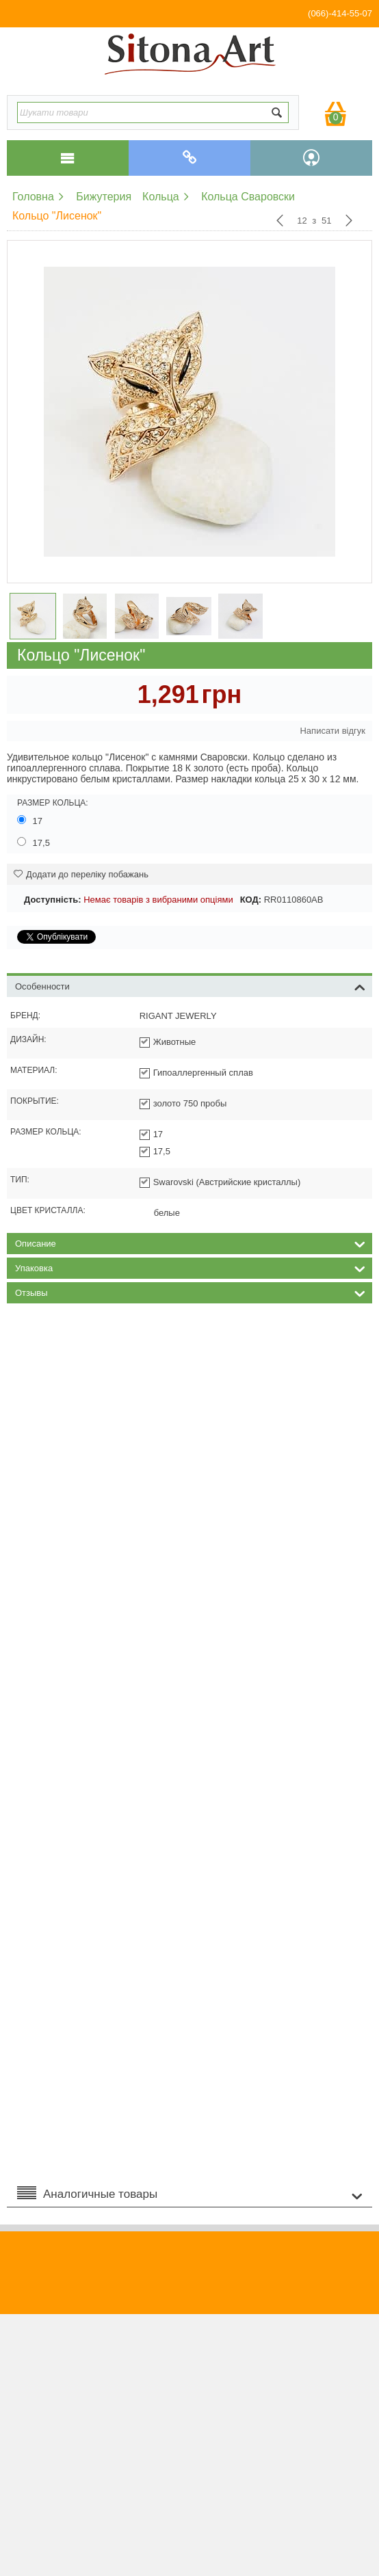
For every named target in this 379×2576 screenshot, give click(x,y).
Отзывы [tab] (190, 1292)
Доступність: (52, 899)
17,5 (35, 842)
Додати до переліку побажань (81, 874)
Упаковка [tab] (190, 1267)
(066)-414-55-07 (340, 13)
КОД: (250, 899)
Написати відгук (332, 731)
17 (31, 820)
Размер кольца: (52, 803)
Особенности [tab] (190, 985)
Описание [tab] (190, 1242)
